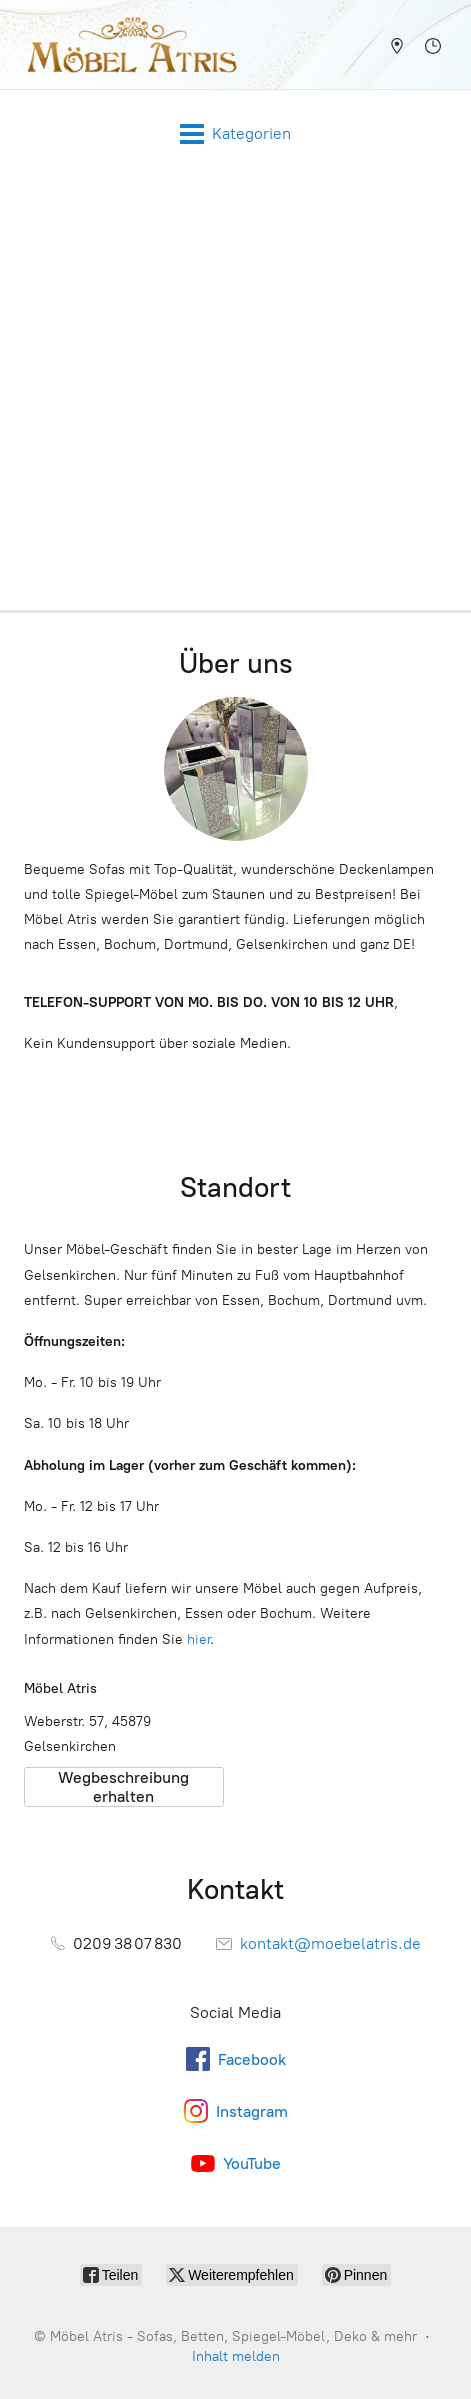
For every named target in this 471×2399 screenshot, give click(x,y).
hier (198, 1639)
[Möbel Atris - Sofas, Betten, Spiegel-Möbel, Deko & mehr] (126, 44)
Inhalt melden (236, 2356)
